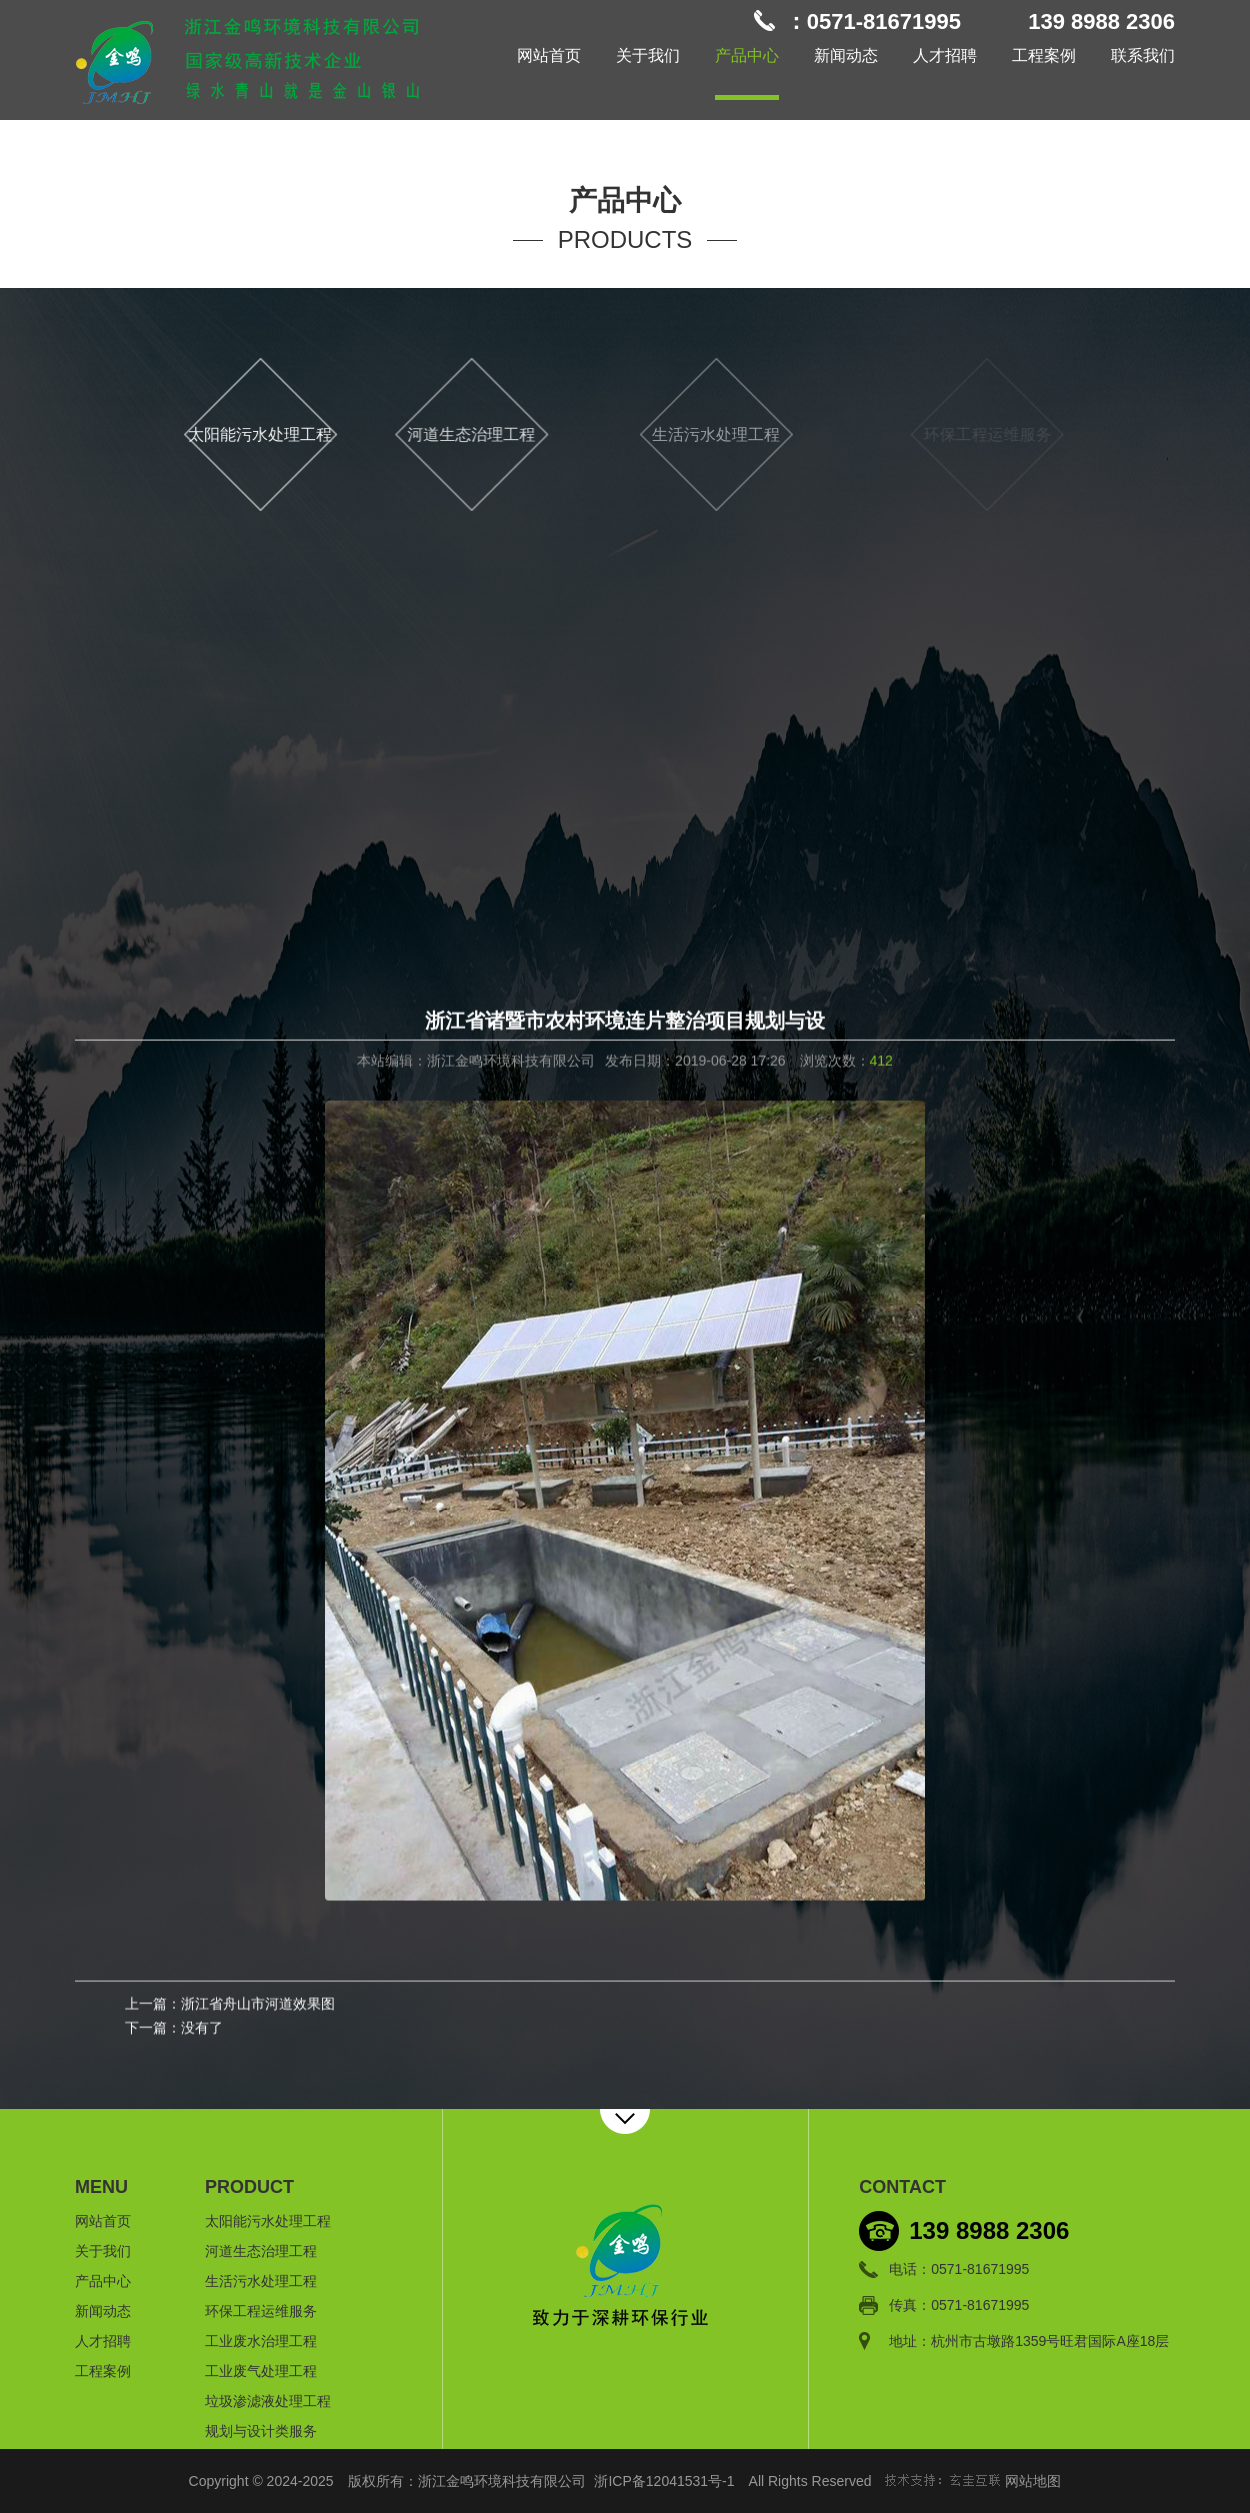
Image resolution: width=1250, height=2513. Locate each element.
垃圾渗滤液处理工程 (268, 2401)
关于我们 (648, 55)
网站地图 (1033, 2481)
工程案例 (1044, 55)
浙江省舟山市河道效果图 (258, 2006)
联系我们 (1143, 55)
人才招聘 (945, 55)
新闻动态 (846, 55)
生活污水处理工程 (781, 434)
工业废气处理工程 (261, 2371)
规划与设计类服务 (261, 2431)
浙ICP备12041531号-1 (664, 2481)
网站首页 (549, 55)
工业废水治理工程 (261, 2341)
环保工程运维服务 (261, 2311)
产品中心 (747, 55)
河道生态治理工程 (507, 434)
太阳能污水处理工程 (277, 434)
